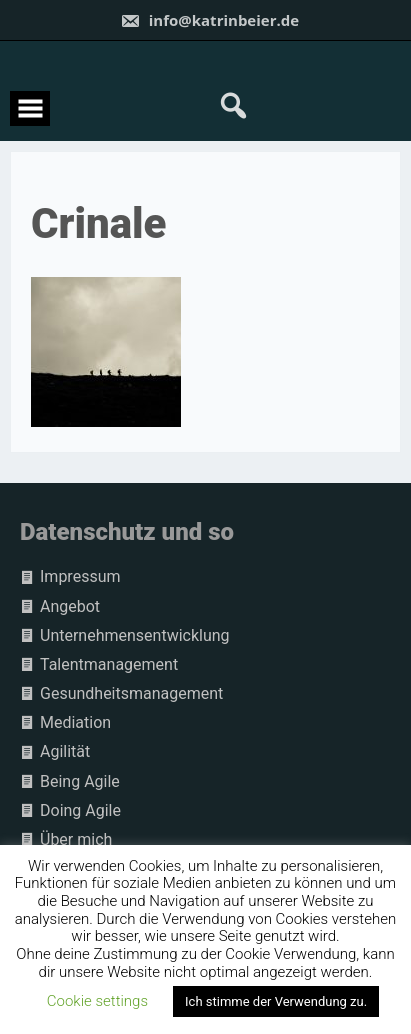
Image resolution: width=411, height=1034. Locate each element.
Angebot (70, 606)
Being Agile (80, 781)
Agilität (65, 751)
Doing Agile (80, 810)
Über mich (76, 839)
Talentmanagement (109, 664)
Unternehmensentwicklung (135, 635)
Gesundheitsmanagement (131, 693)
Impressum (80, 576)
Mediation (75, 722)
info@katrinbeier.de (209, 20)
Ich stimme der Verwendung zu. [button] (276, 1001)
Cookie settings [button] (97, 1001)
